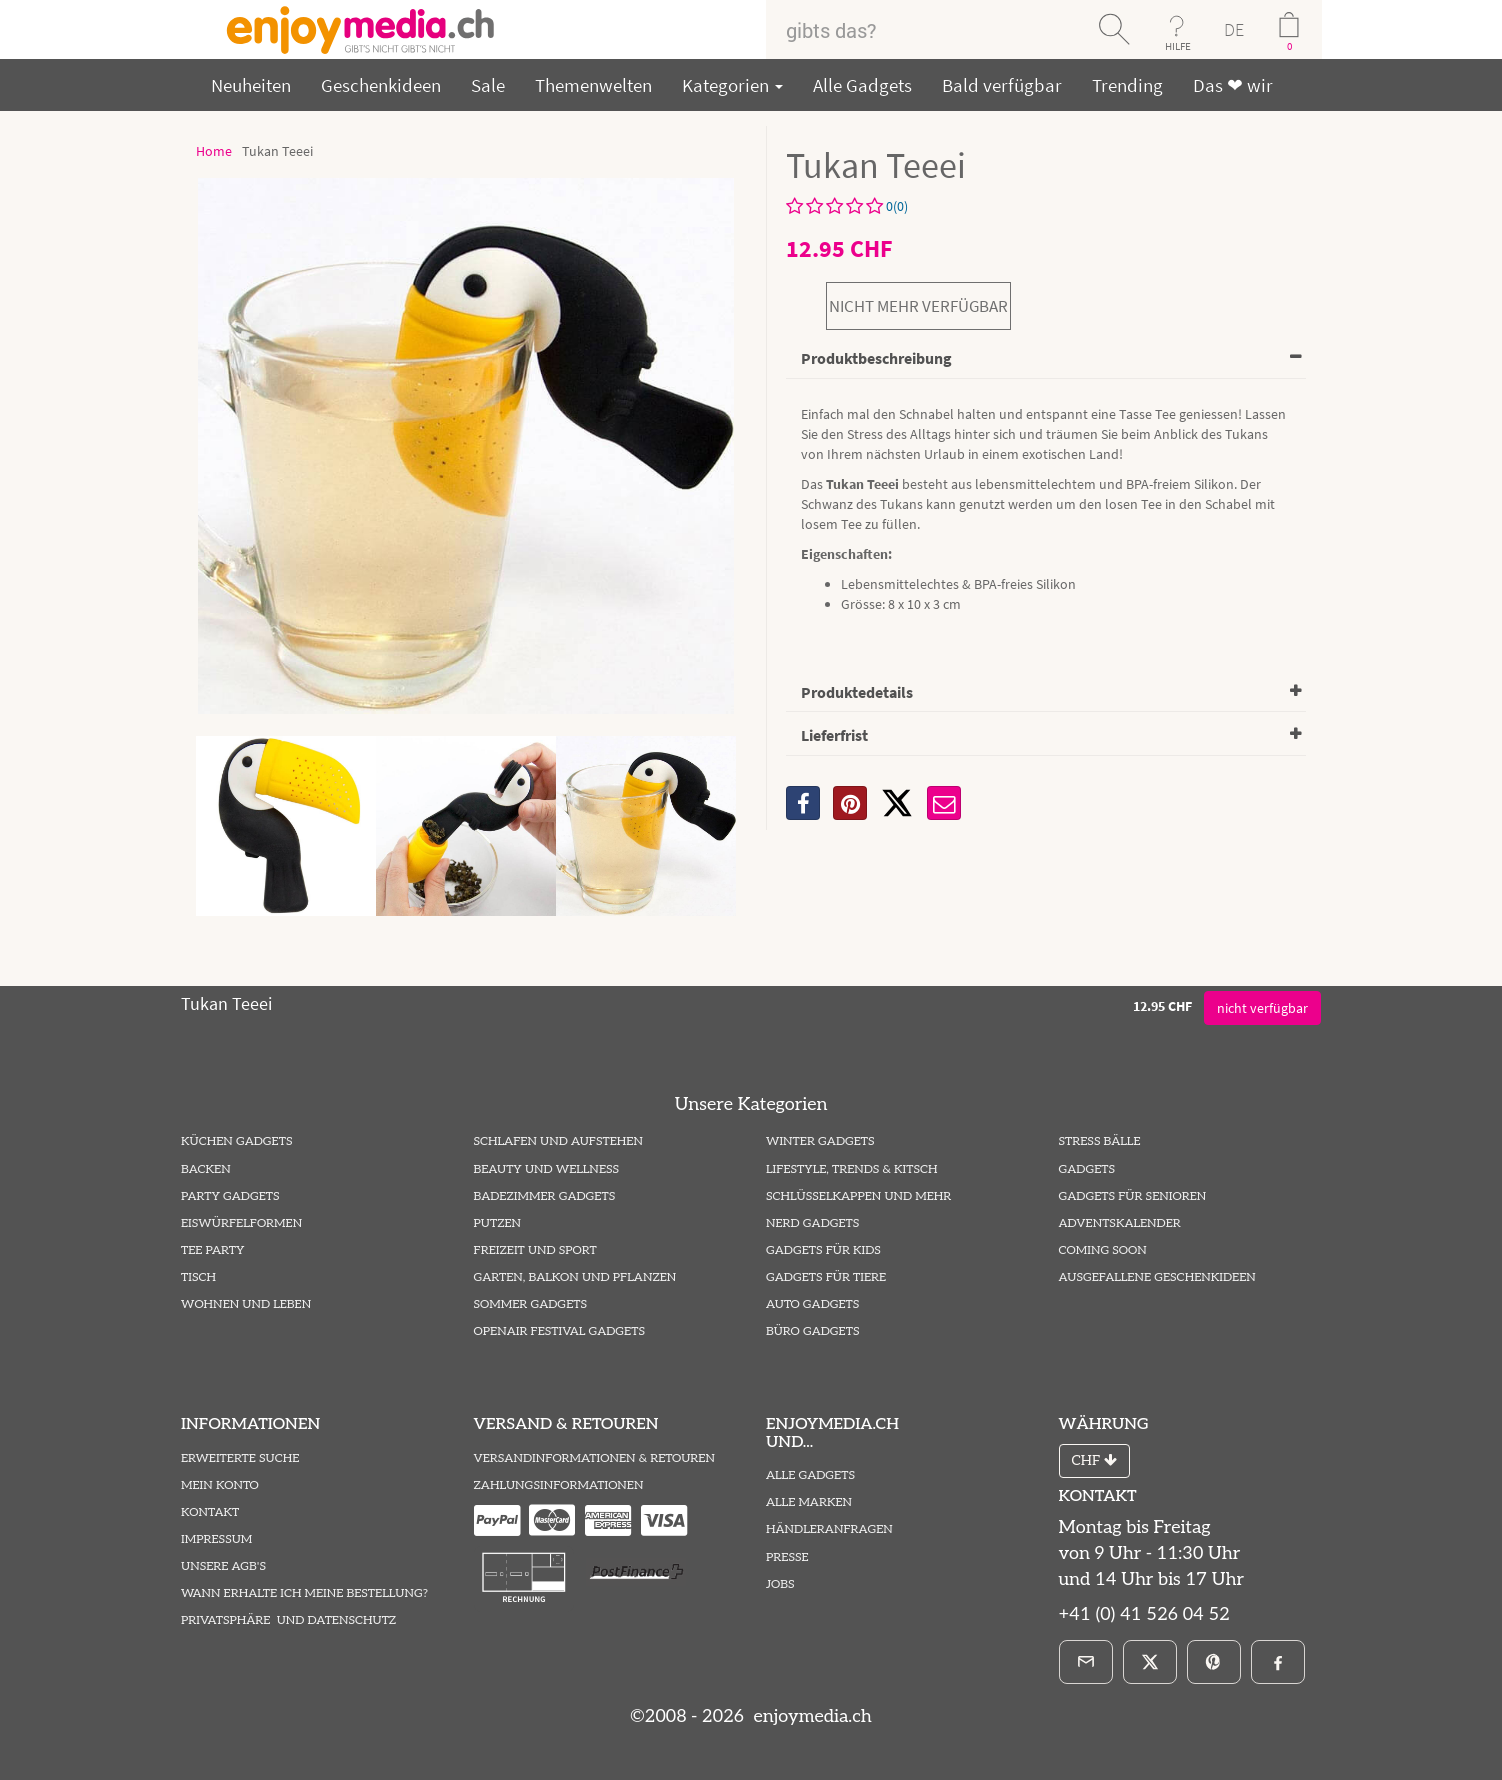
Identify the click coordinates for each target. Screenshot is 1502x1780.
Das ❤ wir (1233, 85)
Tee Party (212, 1250)
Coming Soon (1103, 1250)
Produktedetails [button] (857, 692)
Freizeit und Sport (535, 1250)
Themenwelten (593, 85)
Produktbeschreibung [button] (876, 358)
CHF (1094, 1460)
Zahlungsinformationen (559, 1485)
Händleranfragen (829, 1529)
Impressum (216, 1539)
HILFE (1178, 46)
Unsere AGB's (223, 1566)
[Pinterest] (1214, 1662)
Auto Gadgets (812, 1304)
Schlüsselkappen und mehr (858, 1196)
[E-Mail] (1086, 1662)
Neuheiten (251, 85)
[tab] (1046, 359)
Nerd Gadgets (812, 1223)
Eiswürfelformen (241, 1223)
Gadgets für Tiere (826, 1277)
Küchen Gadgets (236, 1141)
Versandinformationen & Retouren (594, 1458)
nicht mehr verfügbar (918, 306)
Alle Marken (809, 1502)
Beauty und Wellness (547, 1169)
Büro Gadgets (812, 1331)
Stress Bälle (1100, 1141)
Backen (206, 1169)
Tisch (198, 1277)
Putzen (498, 1223)
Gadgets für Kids (823, 1250)
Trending (1127, 85)
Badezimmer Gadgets (545, 1196)
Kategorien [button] (732, 85)
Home (214, 151)
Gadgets (1087, 1169)
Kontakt (210, 1512)
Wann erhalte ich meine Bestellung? (304, 1593)
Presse (787, 1557)
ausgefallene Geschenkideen (1157, 1277)
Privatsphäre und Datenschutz (288, 1620)
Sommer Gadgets (530, 1304)
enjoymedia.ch (810, 1716)
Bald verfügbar (1002, 85)
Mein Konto (220, 1485)
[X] (897, 803)
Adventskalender (1120, 1223)
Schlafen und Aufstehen (558, 1141)
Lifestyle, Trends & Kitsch (852, 1169)
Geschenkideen (381, 85)
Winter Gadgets (820, 1141)
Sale (488, 85)
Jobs (780, 1584)
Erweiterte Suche (240, 1458)
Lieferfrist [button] (834, 735)
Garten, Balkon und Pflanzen (575, 1277)
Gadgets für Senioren (1133, 1196)
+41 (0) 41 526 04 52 (1144, 1614)
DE (1234, 29)
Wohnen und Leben (246, 1304)
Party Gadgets (230, 1196)
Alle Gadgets (862, 85)
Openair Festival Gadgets (559, 1331)
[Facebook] (1278, 1662)
